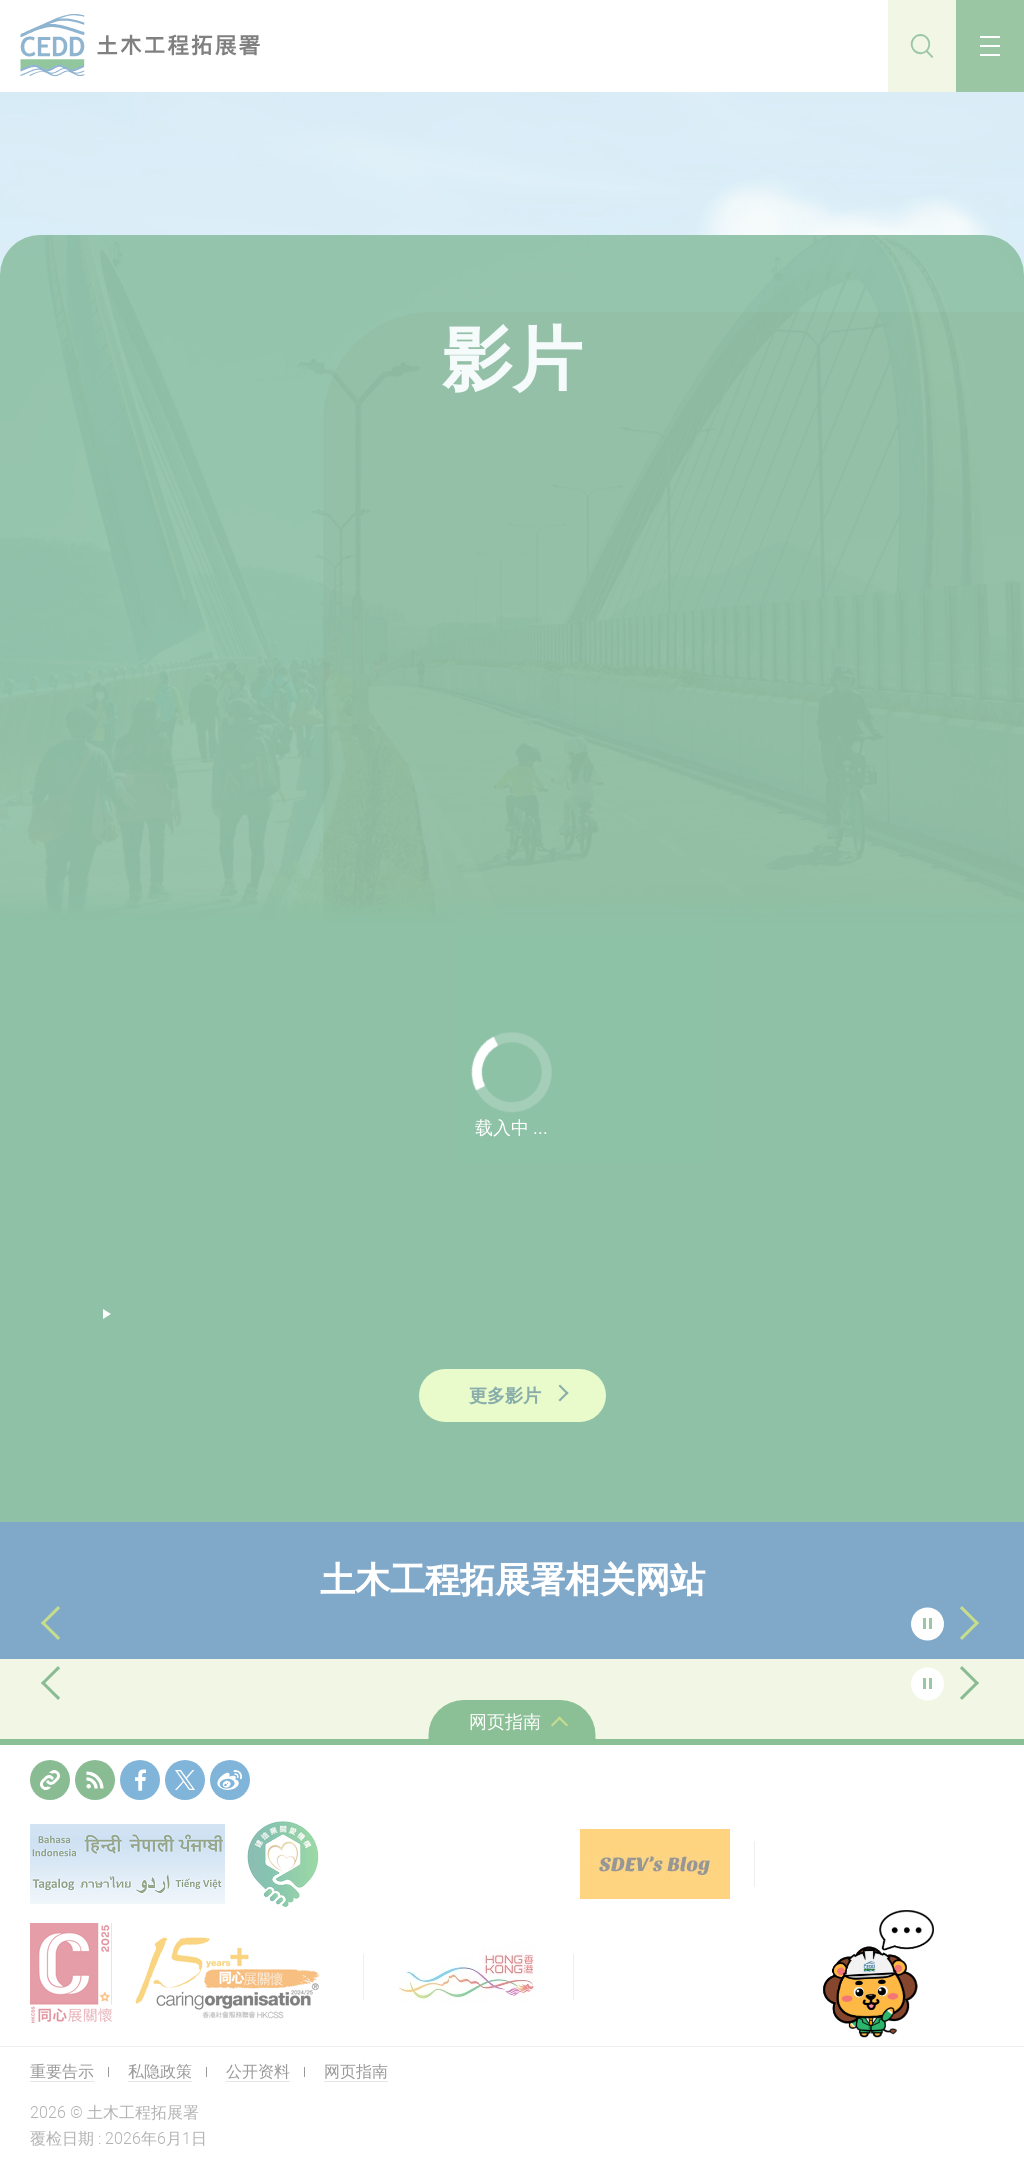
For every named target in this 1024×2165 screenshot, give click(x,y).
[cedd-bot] (877, 1976)
